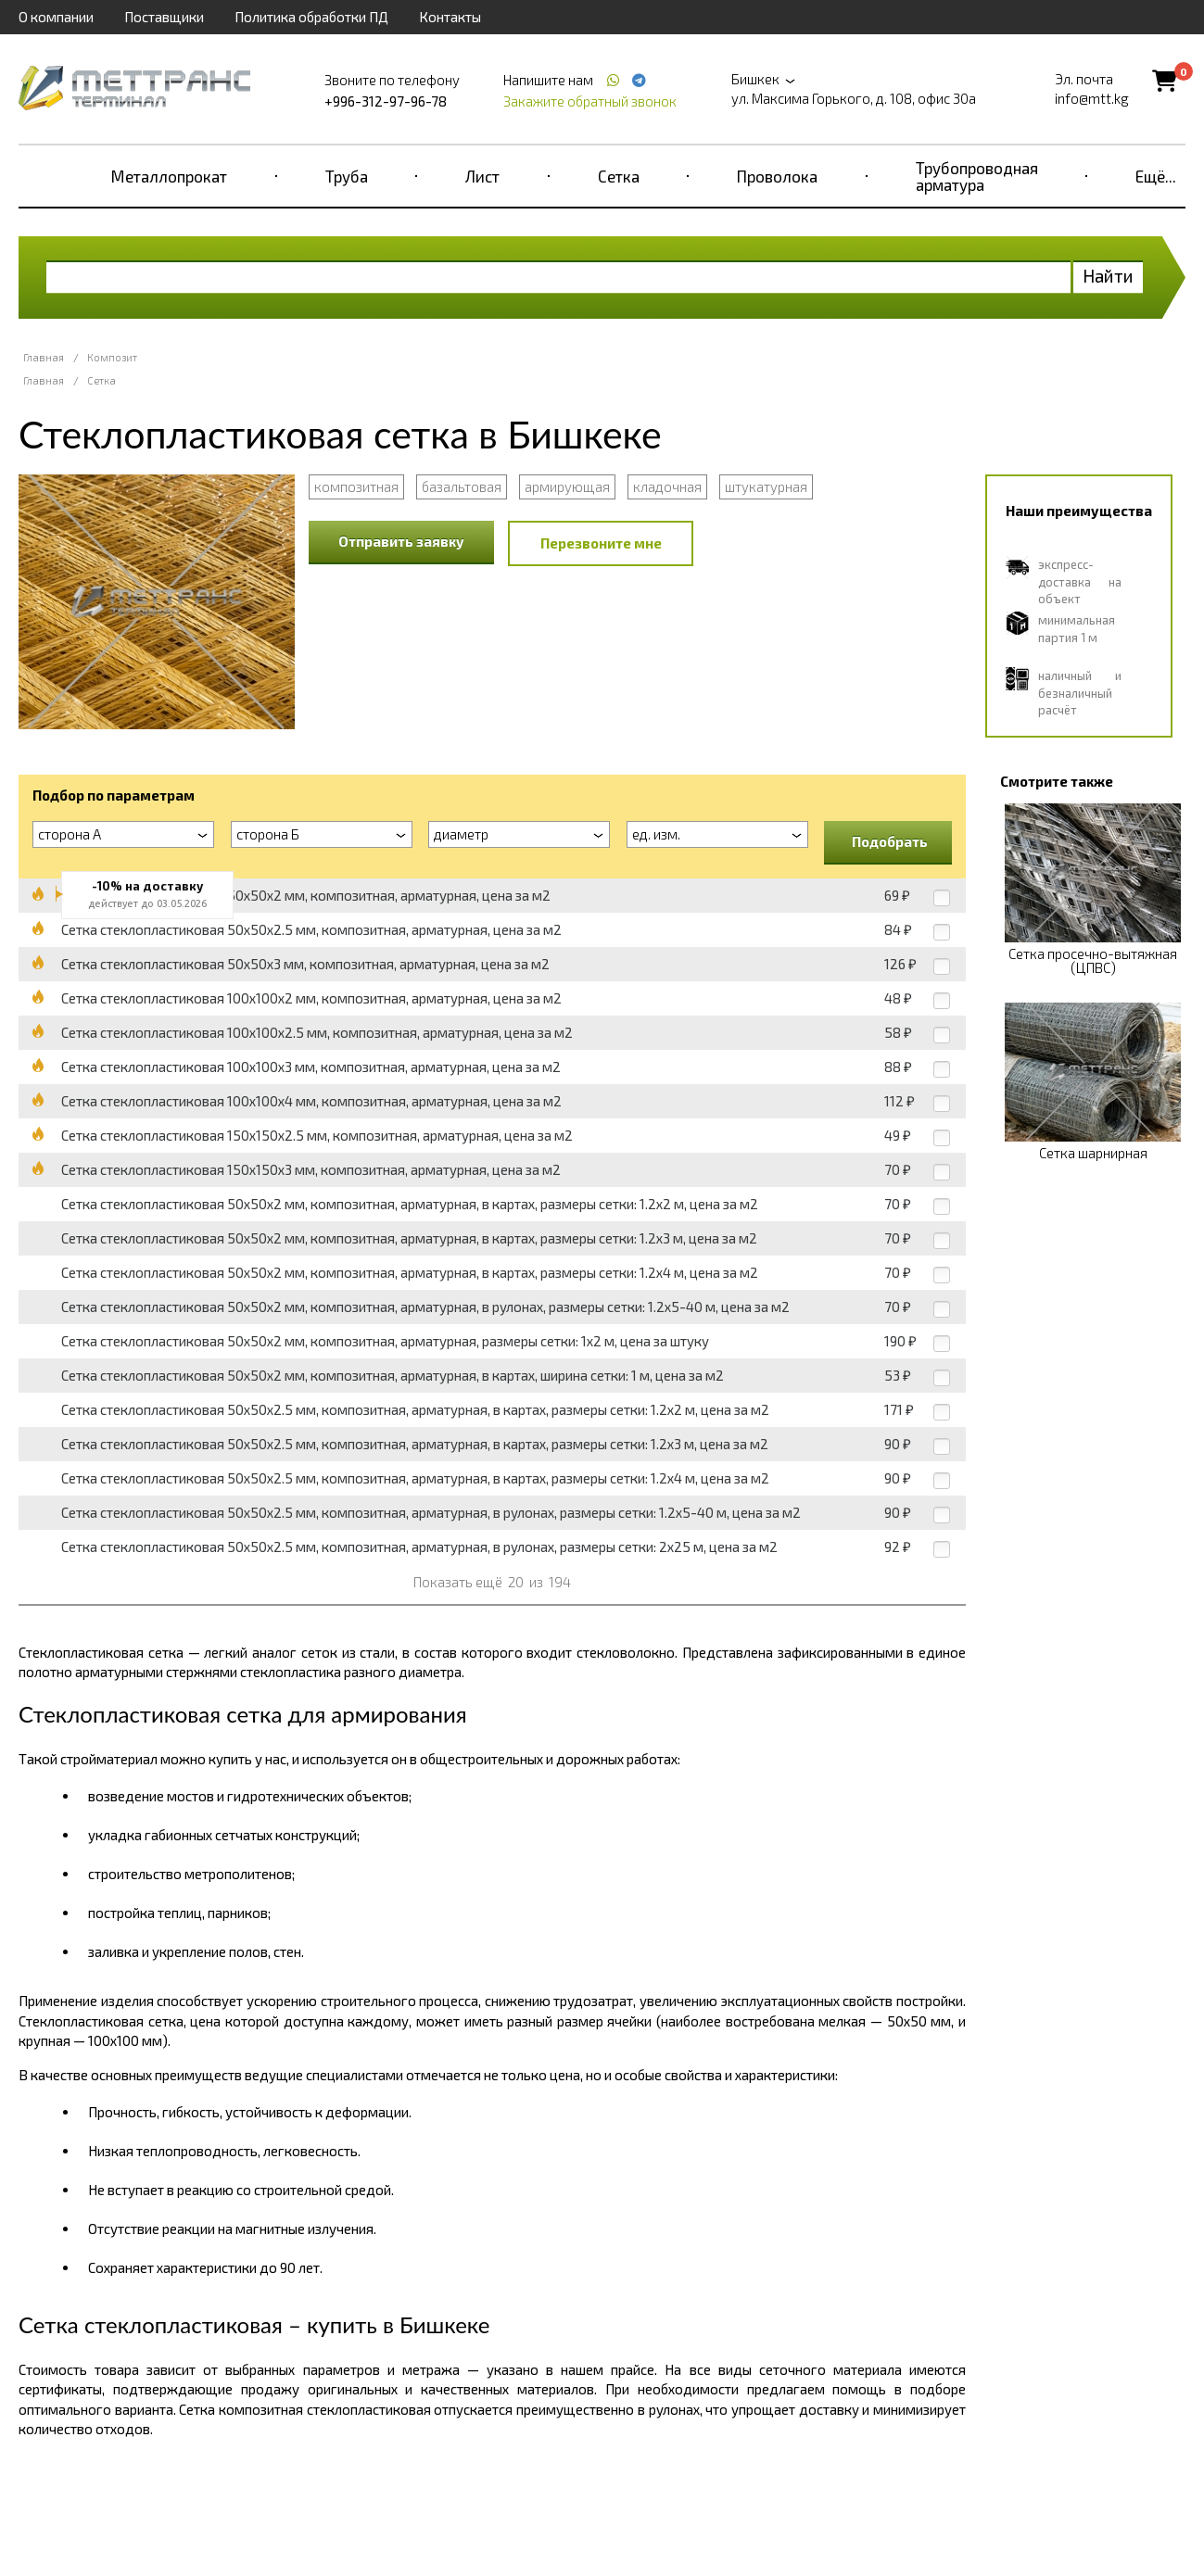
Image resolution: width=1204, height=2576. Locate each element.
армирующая (567, 486)
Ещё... (1155, 176)
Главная (43, 357)
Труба (346, 176)
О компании (56, 16)
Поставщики (164, 16)
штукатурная (766, 486)
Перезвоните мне (601, 543)
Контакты (450, 16)
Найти (1108, 275)
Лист (482, 176)
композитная (356, 486)
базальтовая (461, 486)
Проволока (777, 176)
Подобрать (890, 841)
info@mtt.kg (1092, 98)
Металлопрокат (169, 176)
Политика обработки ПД (311, 16)
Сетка (619, 176)
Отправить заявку (401, 541)
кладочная (667, 486)
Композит (112, 357)
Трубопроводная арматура (977, 176)
